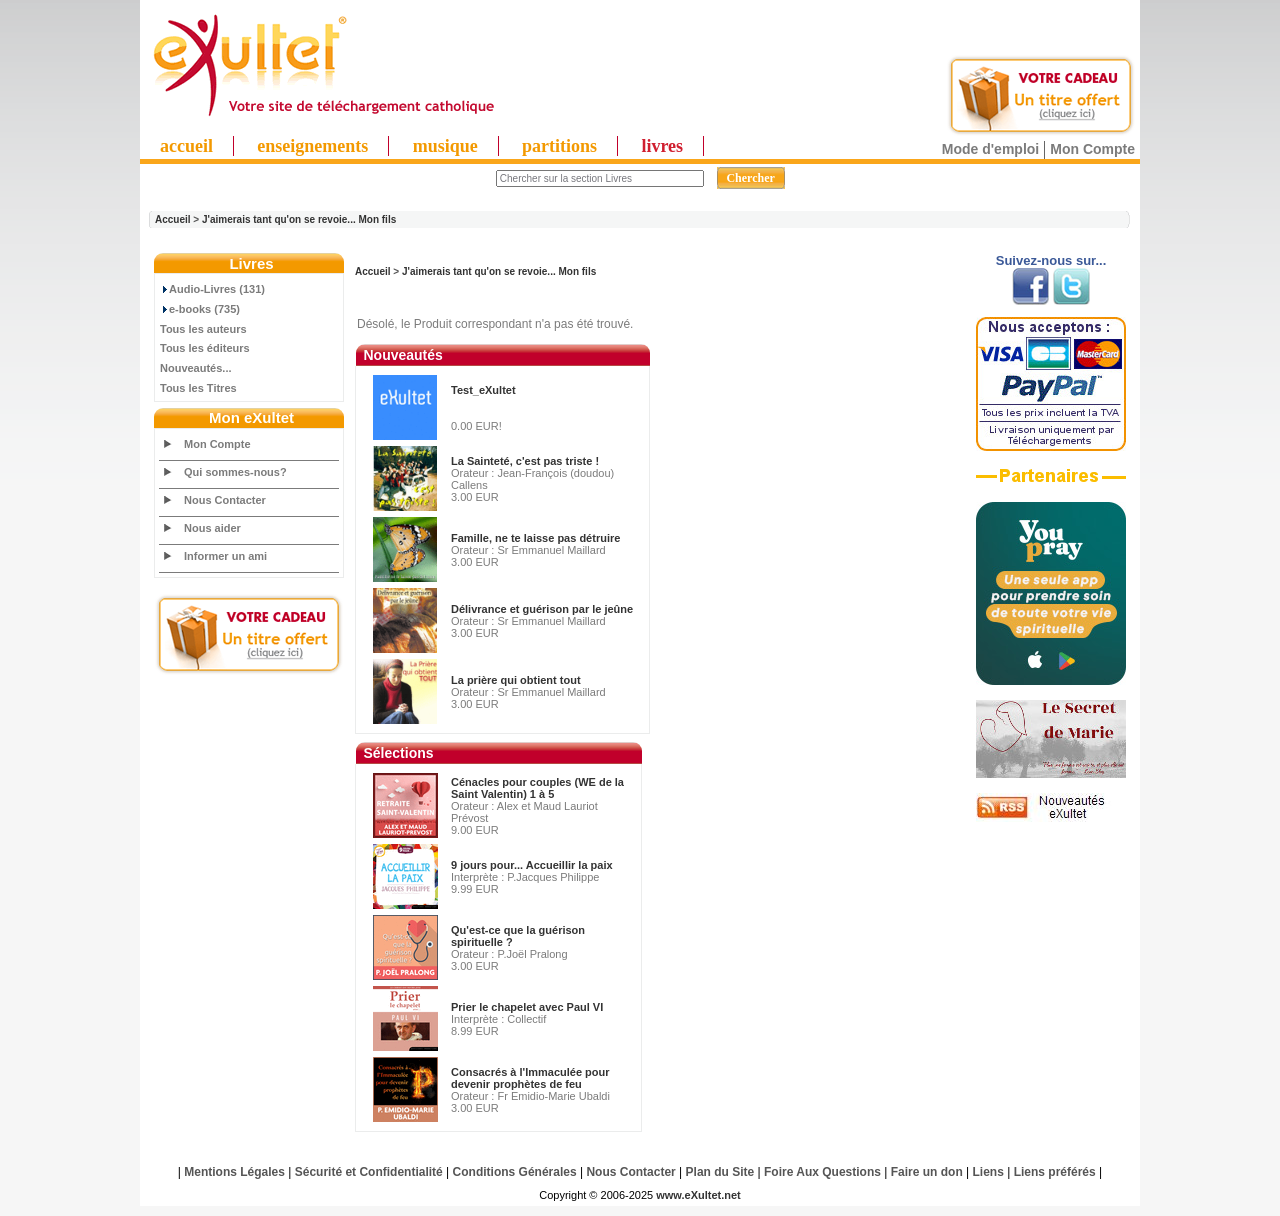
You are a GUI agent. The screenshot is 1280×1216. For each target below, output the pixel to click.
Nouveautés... (196, 368)
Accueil (173, 219)
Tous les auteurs (203, 329)
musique (445, 146)
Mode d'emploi (990, 149)
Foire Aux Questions (822, 1172)
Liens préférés (1055, 1172)
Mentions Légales (234, 1172)
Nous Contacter (225, 500)
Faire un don (927, 1172)
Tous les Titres (198, 388)
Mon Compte (1092, 149)
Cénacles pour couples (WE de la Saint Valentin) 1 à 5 (537, 788)
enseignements (312, 146)
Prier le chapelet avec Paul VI (527, 1007)
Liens (988, 1172)
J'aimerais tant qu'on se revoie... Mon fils (299, 219)
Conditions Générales (515, 1172)
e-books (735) (200, 309)
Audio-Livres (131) (212, 289)
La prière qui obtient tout (516, 680)
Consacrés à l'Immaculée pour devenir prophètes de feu (530, 1078)
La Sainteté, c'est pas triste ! (525, 461)
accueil (186, 146)
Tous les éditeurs (205, 348)
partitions (559, 146)
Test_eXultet (483, 390)
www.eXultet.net (698, 1195)
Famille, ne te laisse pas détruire (535, 538)
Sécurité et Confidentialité (369, 1172)
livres (662, 146)
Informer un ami (225, 556)
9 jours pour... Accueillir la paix (532, 865)
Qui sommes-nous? (235, 472)
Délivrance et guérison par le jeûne (542, 609)
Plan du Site (720, 1172)
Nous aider (212, 528)
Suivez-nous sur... (1051, 260)
